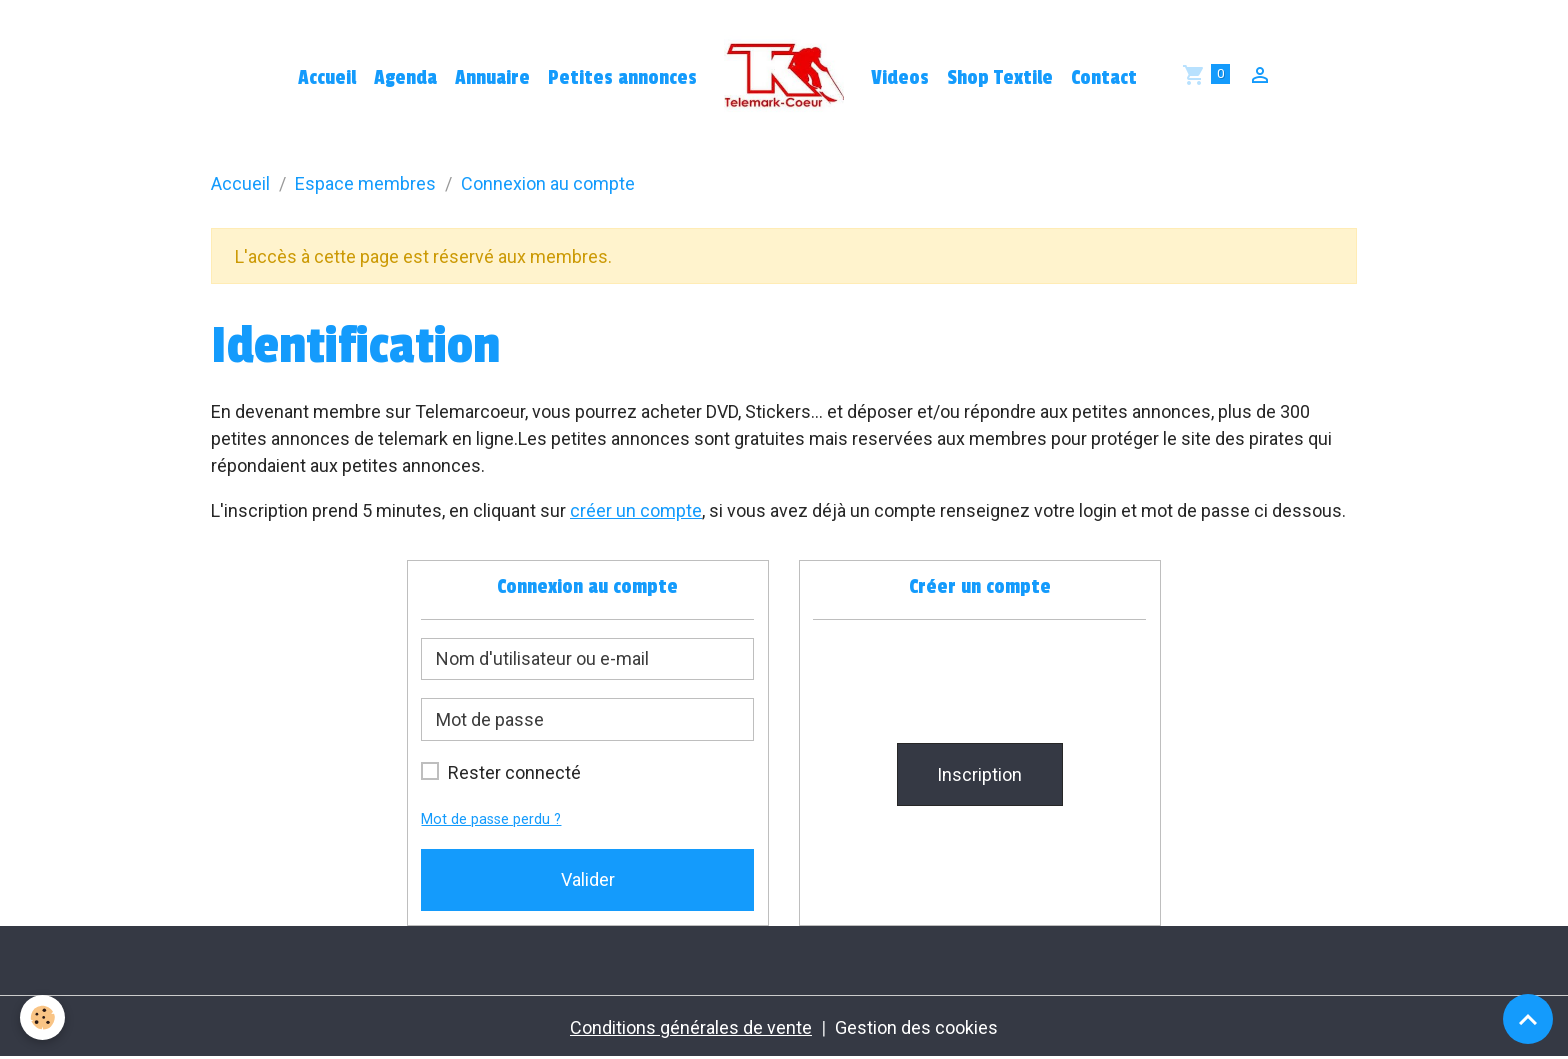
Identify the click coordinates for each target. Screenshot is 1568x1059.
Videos (900, 78)
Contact (1104, 78)
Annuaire (492, 78)
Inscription (979, 774)
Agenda (405, 78)
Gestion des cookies (916, 1027)
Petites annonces (622, 78)
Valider (588, 879)
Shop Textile (1000, 78)
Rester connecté (514, 772)
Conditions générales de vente (691, 1027)
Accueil (327, 78)
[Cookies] (42, 1017)
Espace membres (365, 183)
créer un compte (636, 510)
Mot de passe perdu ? (491, 819)
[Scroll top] (1528, 1019)
